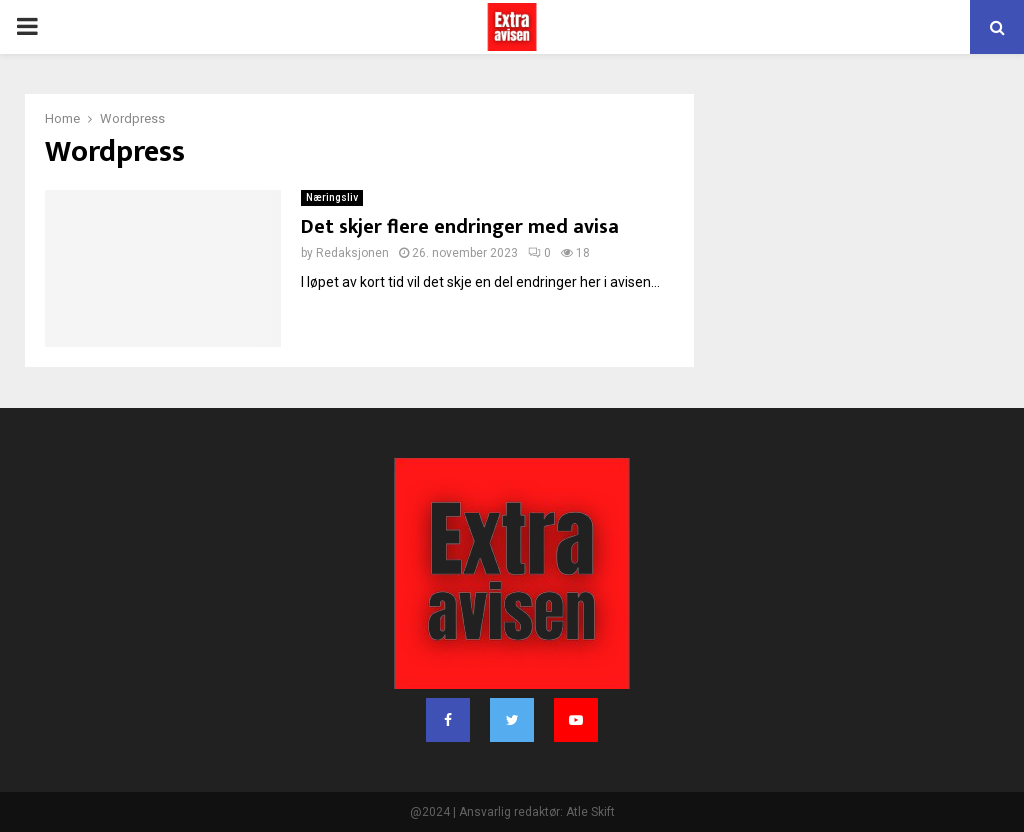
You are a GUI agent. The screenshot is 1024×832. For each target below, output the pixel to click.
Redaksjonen (352, 253)
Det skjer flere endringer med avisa (460, 227)
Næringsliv (332, 197)
